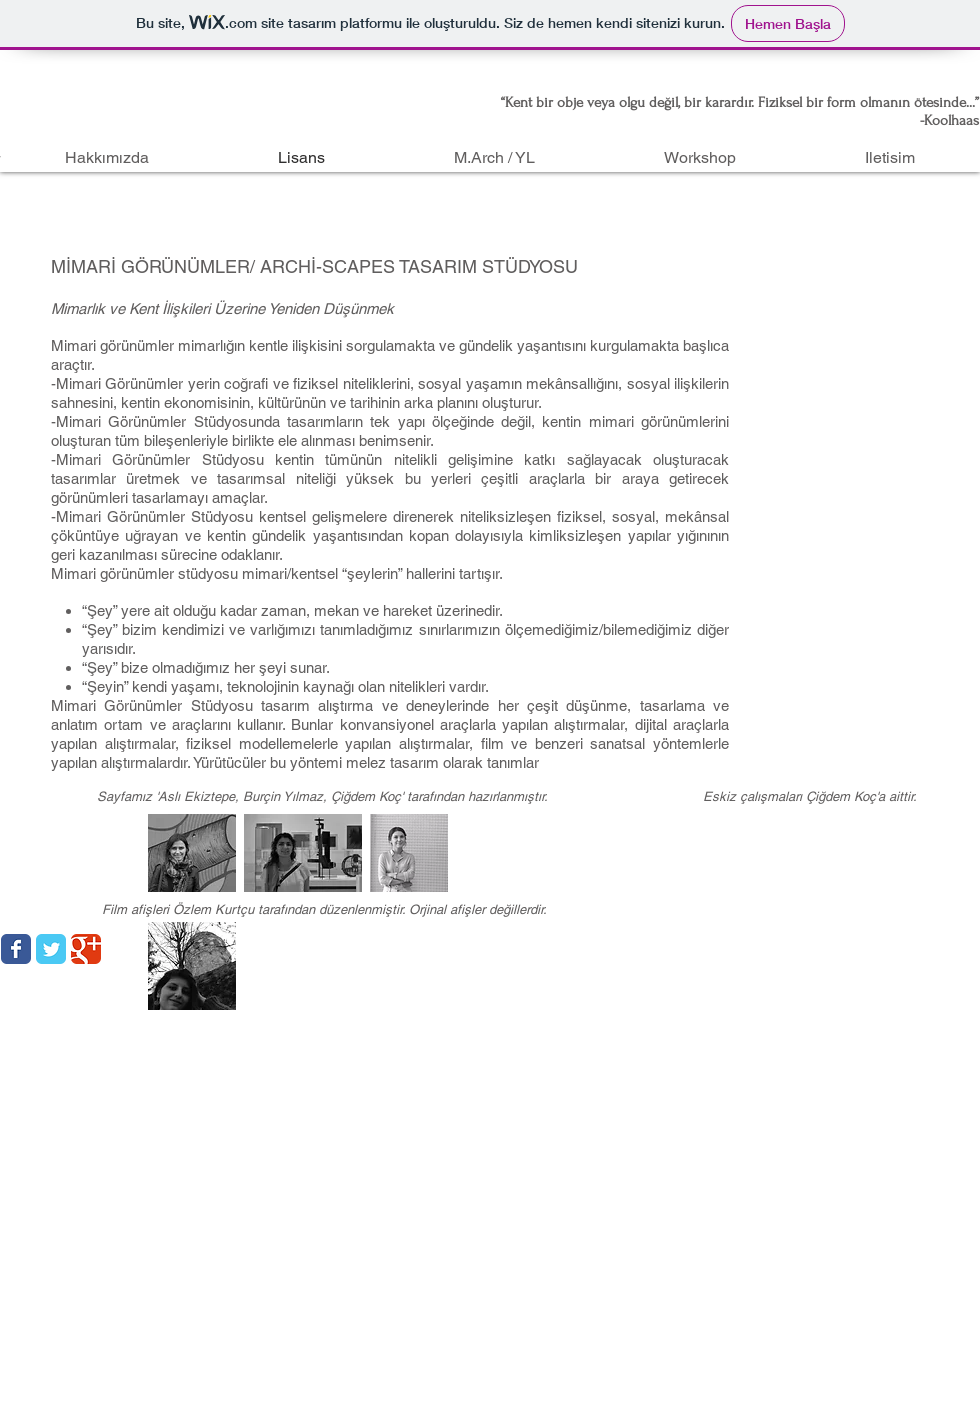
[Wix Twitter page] (51, 949)
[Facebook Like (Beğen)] (855, 942)
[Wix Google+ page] (86, 949)
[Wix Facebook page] (16, 949)
